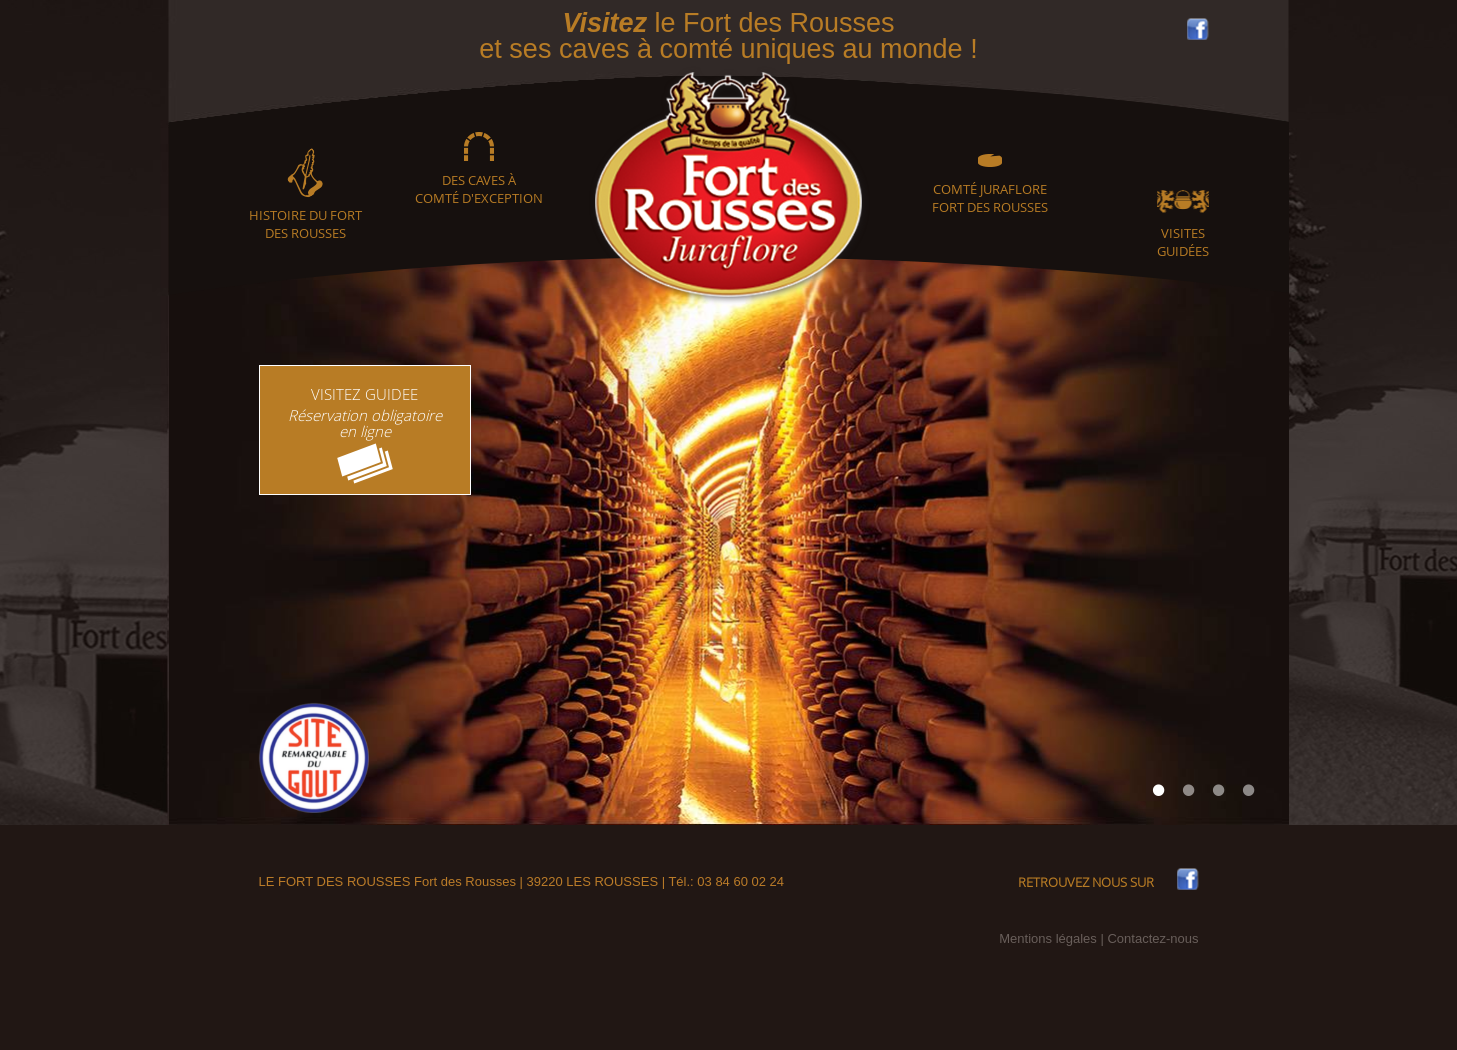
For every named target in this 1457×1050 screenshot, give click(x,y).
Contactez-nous (1152, 938)
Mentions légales (1048, 938)
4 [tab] (1249, 790)
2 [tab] (1189, 790)
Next (1249, 540)
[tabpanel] (729, 540)
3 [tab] (1219, 790)
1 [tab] (1159, 790)
